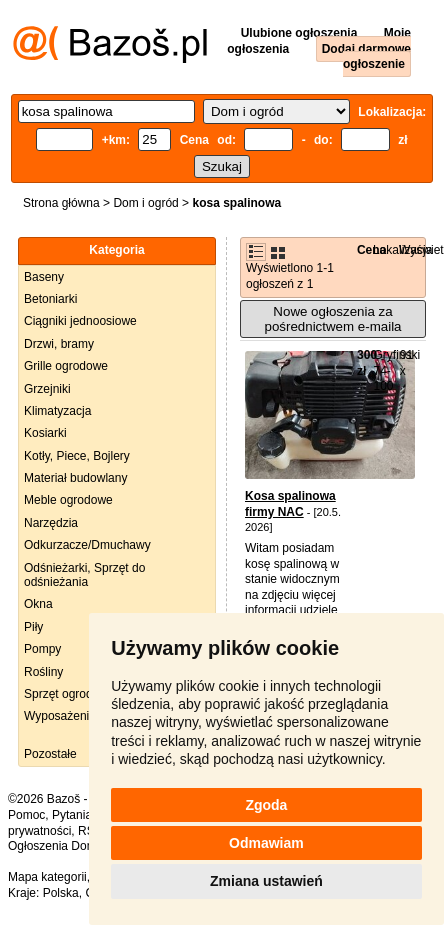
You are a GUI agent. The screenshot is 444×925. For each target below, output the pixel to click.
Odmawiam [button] (266, 843)
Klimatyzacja (57, 411)
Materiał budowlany (75, 478)
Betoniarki (50, 299)
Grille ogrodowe (66, 366)
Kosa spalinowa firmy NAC (290, 504)
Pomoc (26, 815)
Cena (371, 250)
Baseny (44, 277)
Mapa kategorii (47, 877)
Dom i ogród (145, 203)
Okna (38, 604)
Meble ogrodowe (68, 500)
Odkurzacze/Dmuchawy (87, 545)
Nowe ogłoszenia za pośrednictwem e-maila (332, 319)
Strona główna (61, 203)
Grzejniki (47, 389)
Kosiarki (45, 433)
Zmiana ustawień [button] (266, 881)
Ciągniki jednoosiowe (80, 321)
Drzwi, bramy (59, 344)
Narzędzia (51, 523)
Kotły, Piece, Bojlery (77, 456)
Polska (61, 893)
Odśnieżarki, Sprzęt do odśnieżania (84, 575)
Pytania (72, 815)
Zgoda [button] (266, 805)
